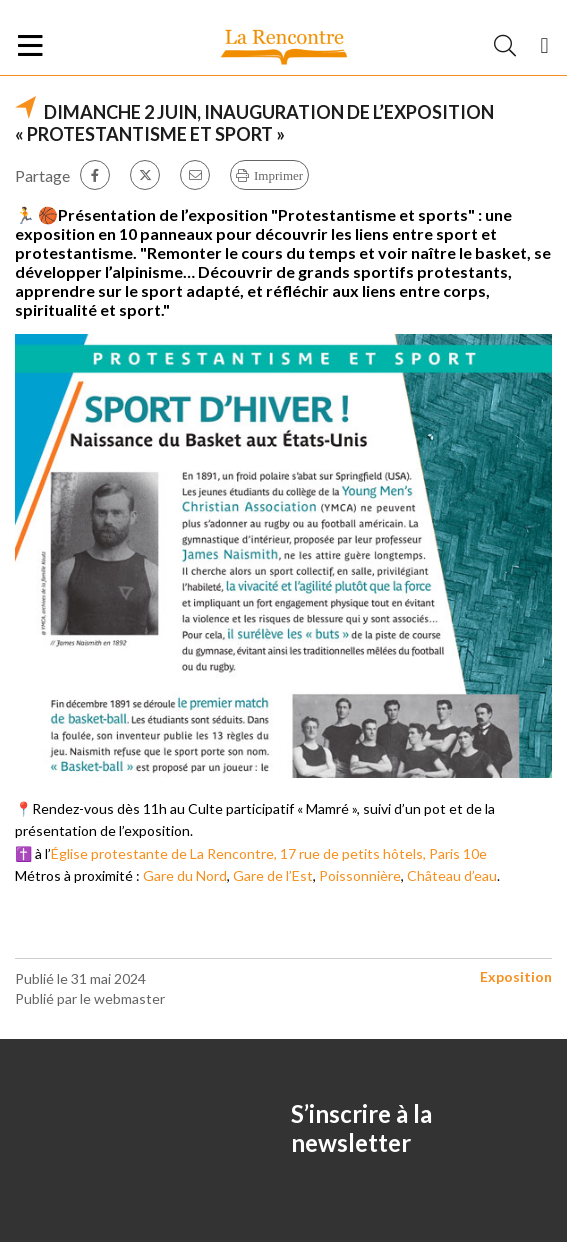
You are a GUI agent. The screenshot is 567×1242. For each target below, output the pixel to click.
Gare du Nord (185, 875)
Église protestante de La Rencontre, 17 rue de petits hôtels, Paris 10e (269, 853)
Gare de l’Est (273, 875)
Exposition (516, 976)
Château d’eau (452, 875)
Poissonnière (360, 875)
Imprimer (278, 175)
